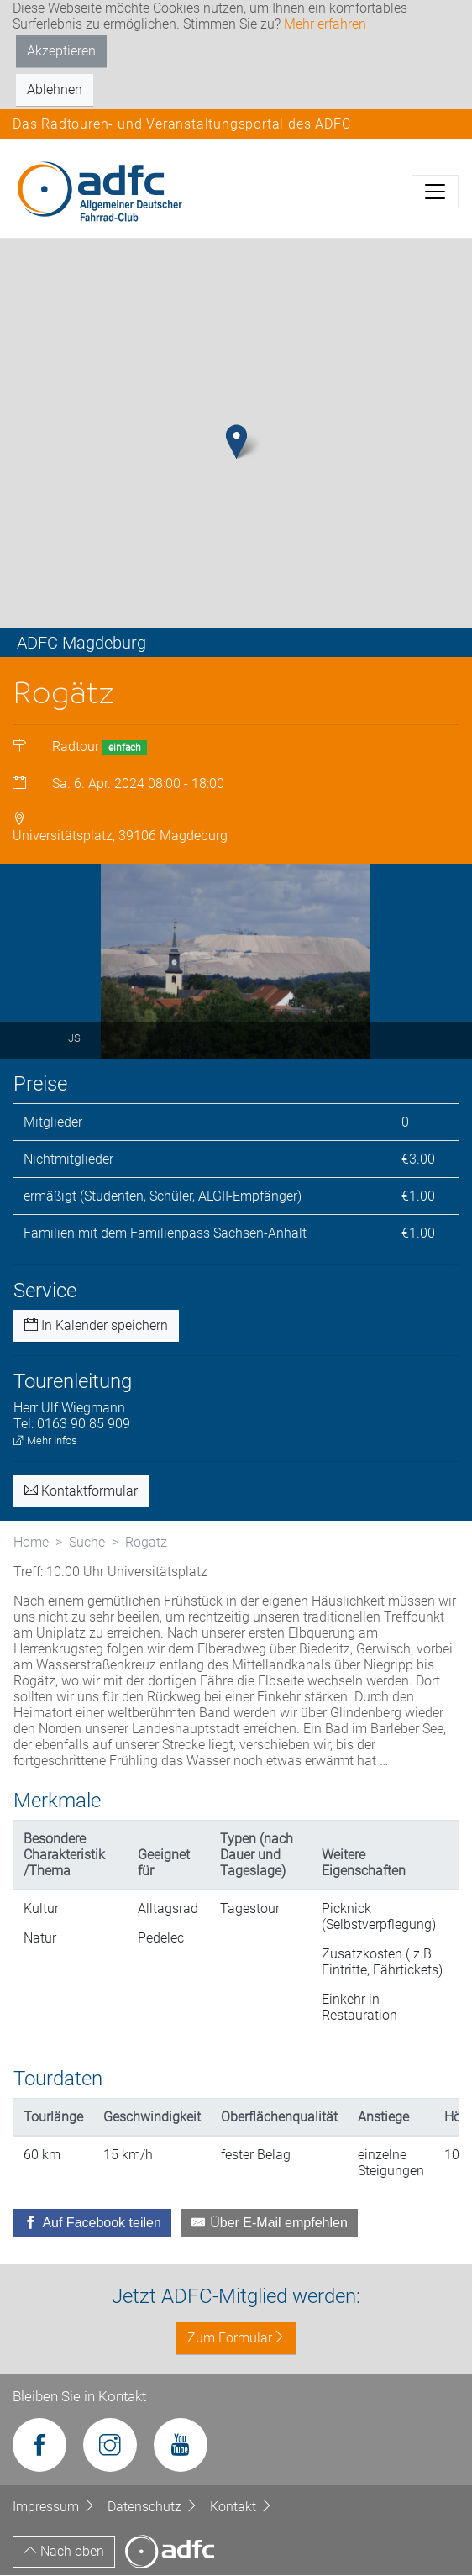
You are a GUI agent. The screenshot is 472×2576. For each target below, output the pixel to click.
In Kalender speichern (96, 1326)
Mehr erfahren (325, 24)
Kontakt (241, 2508)
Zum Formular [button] (236, 2339)
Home (31, 1544)
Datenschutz (155, 2508)
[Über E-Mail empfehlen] (269, 2224)
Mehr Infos (45, 1442)
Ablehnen (54, 89)
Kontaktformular (81, 1493)
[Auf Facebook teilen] (92, 2224)
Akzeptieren (61, 51)
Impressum (56, 2508)
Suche (87, 1544)
